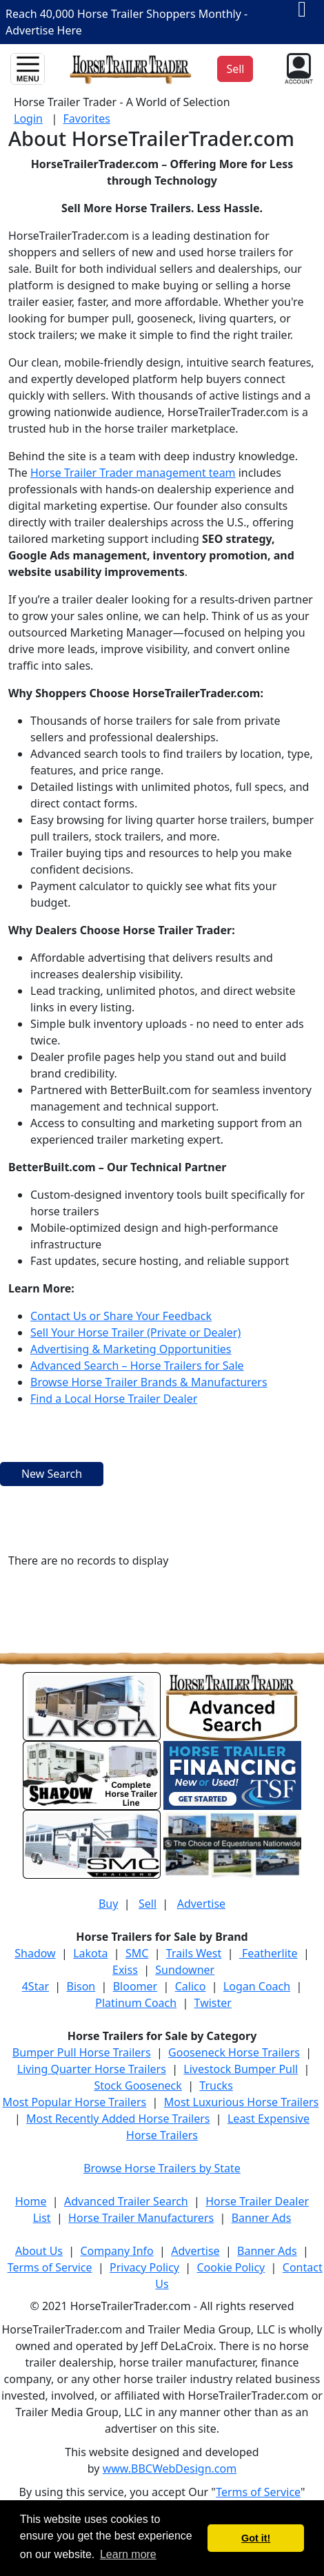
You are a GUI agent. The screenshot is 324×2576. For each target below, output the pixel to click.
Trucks (215, 2085)
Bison (80, 1986)
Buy (108, 1903)
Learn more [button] (128, 2554)
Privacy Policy (144, 2267)
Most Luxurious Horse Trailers (241, 2102)
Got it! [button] (255, 2538)
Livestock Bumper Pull (240, 2069)
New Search (51, 1473)
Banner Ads (262, 2217)
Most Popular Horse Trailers (75, 2102)
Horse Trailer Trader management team (133, 472)
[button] (297, 67)
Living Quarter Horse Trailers (91, 2069)
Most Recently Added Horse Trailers (118, 2118)
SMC (136, 1953)
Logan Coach (256, 1986)
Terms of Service (50, 2267)
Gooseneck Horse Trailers (234, 2052)
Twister (213, 2002)
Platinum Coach (135, 2002)
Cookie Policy (231, 2267)
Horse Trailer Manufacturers (141, 2217)
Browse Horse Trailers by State (162, 2168)
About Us (39, 2250)
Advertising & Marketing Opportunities (130, 1349)
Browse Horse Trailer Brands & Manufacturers (148, 1382)
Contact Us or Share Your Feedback (121, 1315)
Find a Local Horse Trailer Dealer (113, 1398)
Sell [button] (235, 68)
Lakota (90, 1953)
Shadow (34, 1953)
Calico (190, 1986)
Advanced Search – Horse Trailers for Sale (137, 1365)
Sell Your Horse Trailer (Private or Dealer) (135, 1332)
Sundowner (184, 1969)
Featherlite (268, 1953)
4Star (35, 1986)
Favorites (86, 118)
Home (31, 2201)
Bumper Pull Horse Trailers (81, 2052)
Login (28, 118)
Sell (147, 1903)
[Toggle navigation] (27, 69)
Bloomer (135, 1986)
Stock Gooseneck (137, 2085)
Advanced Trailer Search (126, 2201)
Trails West (193, 1953)
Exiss (125, 1969)
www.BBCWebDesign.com (170, 2468)
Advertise (201, 1903)
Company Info (116, 2250)
